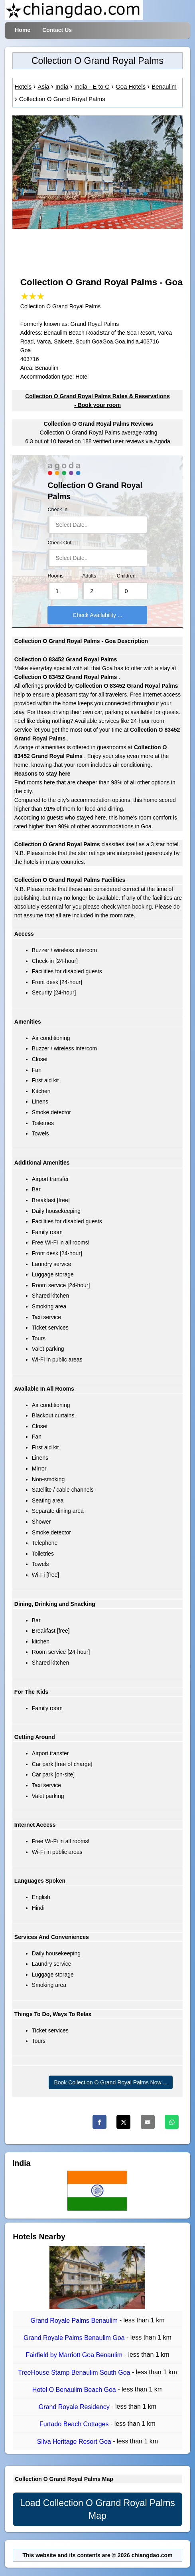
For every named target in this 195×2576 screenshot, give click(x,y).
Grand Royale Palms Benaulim (74, 2320)
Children (126, 576)
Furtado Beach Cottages (74, 2424)
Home (22, 30)
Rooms (55, 576)
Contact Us (57, 30)
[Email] (148, 2122)
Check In (57, 509)
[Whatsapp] (172, 2122)
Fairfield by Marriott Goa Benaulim (75, 2355)
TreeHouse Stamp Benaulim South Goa (75, 2372)
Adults (89, 576)
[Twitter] (123, 2122)
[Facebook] (99, 2122)
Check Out (59, 543)
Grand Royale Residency (75, 2406)
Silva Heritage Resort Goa (75, 2441)
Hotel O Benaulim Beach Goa (75, 2389)
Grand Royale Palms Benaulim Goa (75, 2337)
